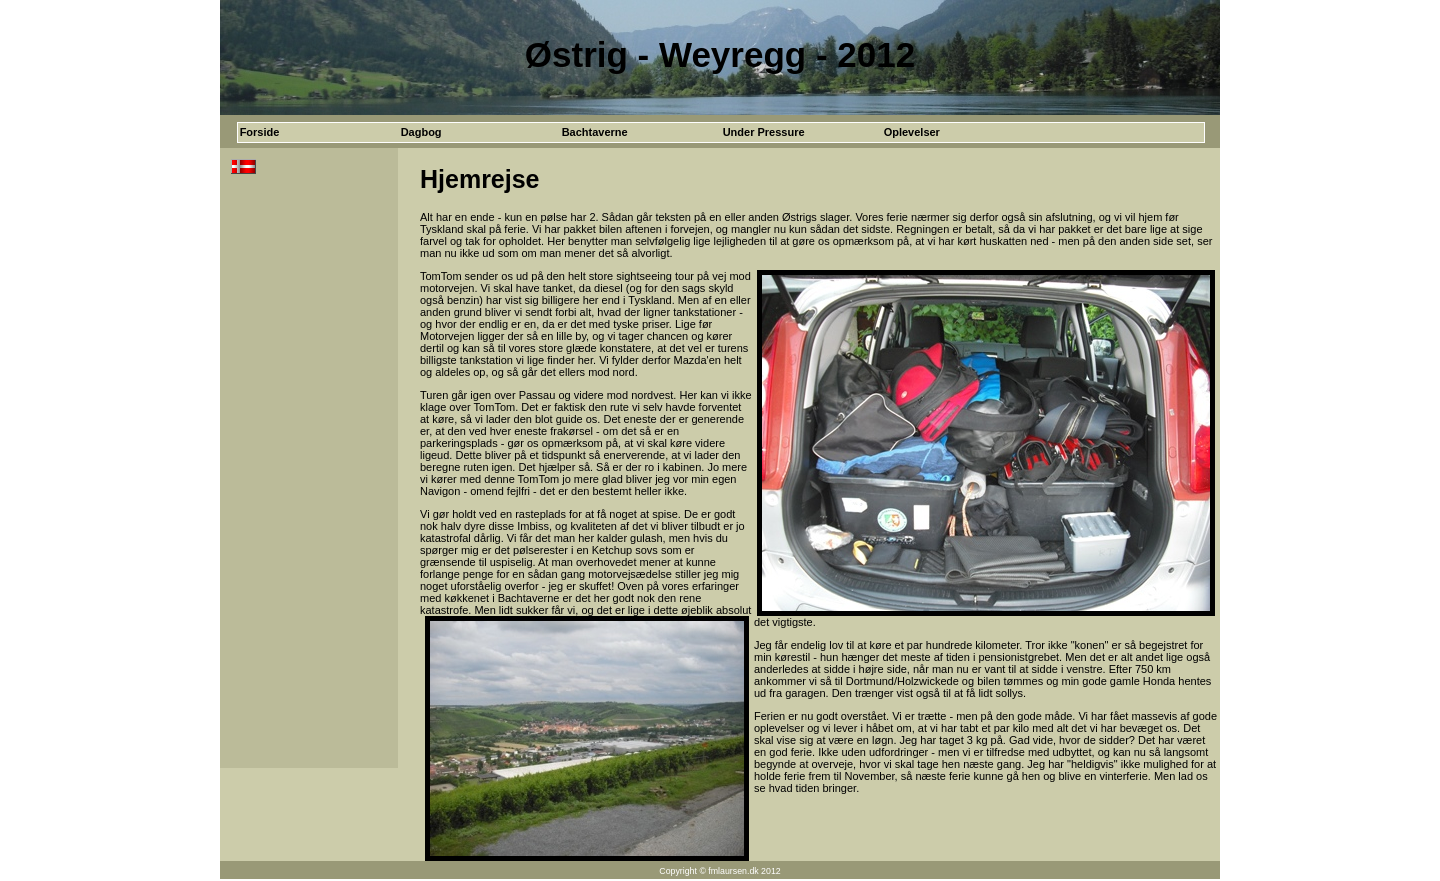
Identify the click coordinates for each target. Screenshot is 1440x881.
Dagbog (421, 132)
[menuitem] (318, 132)
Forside (260, 132)
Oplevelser (912, 132)
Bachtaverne (595, 132)
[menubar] (640, 132)
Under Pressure (764, 132)
